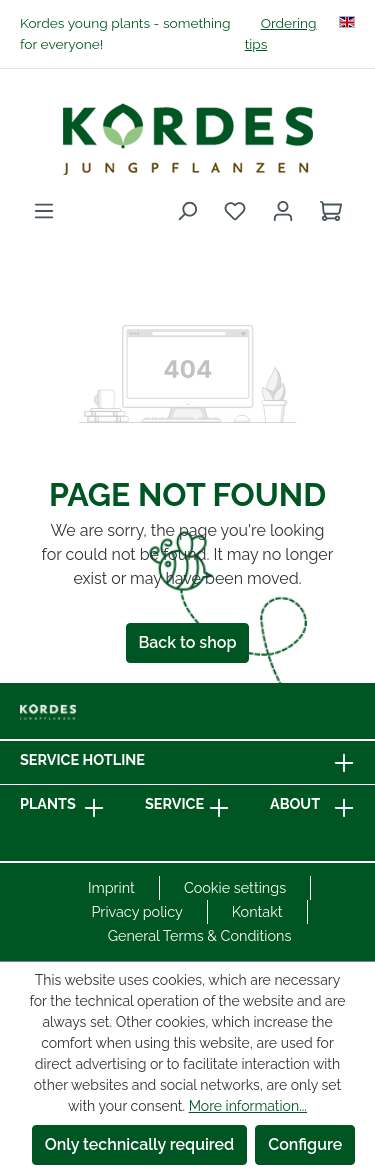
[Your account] (283, 211)
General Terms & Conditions (200, 935)
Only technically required (140, 1144)
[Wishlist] (235, 211)
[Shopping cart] (331, 211)
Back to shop (188, 642)
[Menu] (44, 211)
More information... (248, 1106)
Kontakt (257, 911)
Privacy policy (136, 911)
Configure (305, 1144)
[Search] (187, 211)
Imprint (111, 887)
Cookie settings (235, 887)
